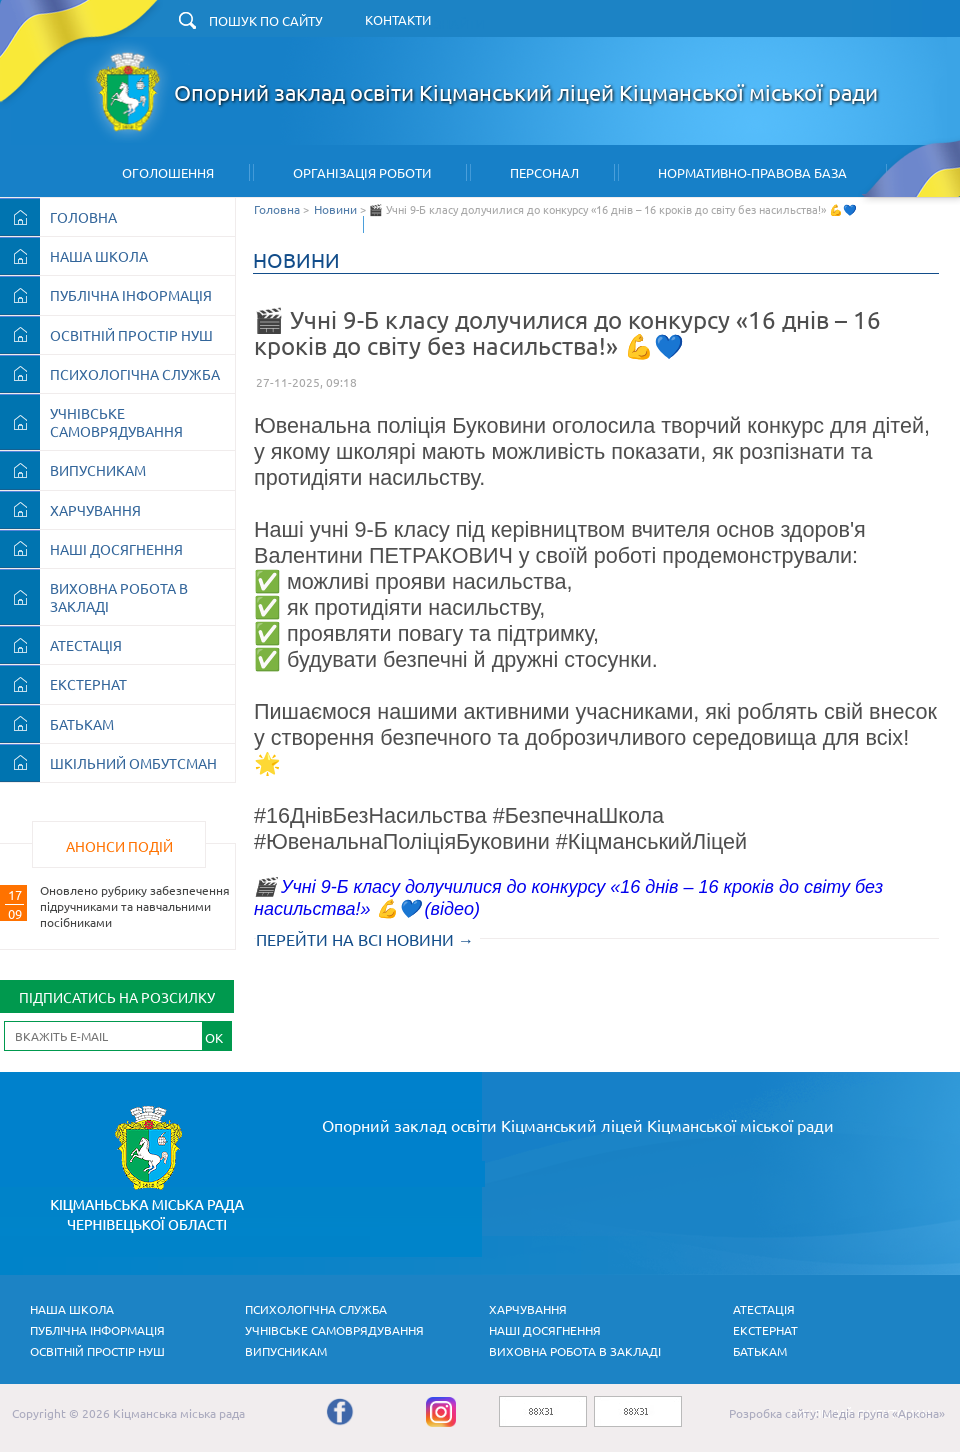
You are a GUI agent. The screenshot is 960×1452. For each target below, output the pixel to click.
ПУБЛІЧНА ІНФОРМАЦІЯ (131, 295)
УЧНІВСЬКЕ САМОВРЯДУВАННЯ (116, 422)
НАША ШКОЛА (99, 256)
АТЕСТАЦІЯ (86, 645)
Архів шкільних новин (485, 224)
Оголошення (168, 172)
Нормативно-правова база (752, 172)
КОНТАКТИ (398, 19)
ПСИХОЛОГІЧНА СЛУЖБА (135, 374)
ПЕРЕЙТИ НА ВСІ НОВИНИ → (365, 939)
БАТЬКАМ (82, 724)
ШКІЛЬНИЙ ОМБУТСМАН (133, 763)
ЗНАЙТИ (459, 23)
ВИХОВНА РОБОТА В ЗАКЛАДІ (119, 597)
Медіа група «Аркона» (883, 1413)
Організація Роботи (362, 172)
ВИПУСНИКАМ (98, 470)
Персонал (544, 172)
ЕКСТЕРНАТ (88, 684)
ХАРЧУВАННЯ (95, 510)
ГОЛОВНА (83, 217)
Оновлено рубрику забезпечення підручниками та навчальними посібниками (135, 906)
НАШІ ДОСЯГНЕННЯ (116, 549)
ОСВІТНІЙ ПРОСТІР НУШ (131, 335)
